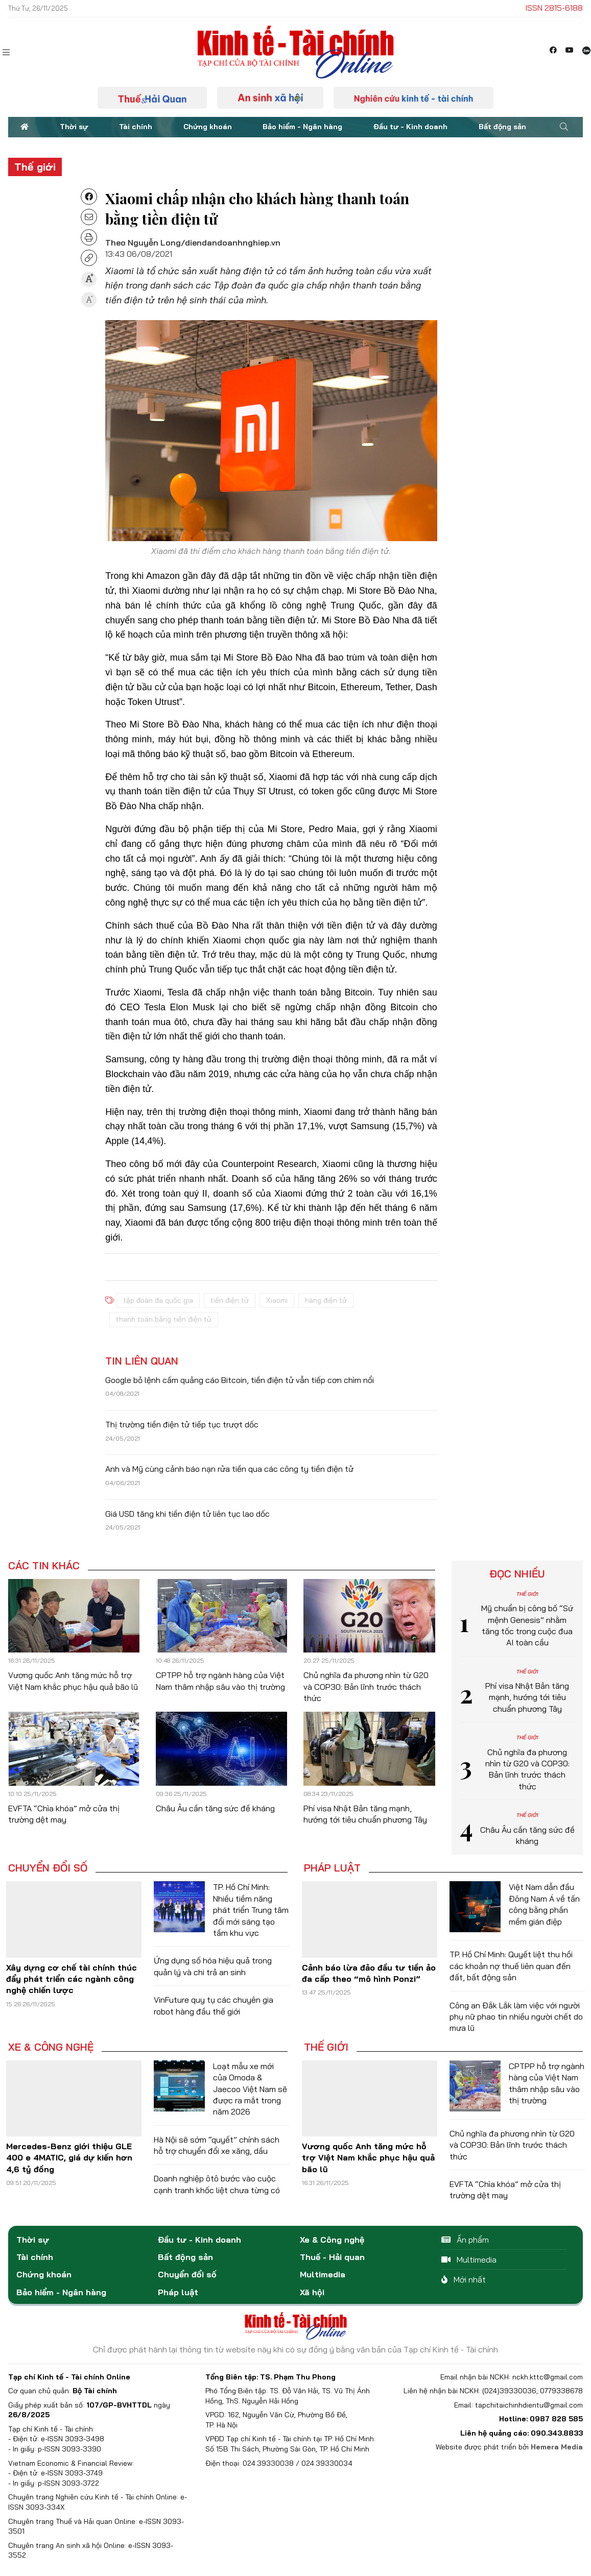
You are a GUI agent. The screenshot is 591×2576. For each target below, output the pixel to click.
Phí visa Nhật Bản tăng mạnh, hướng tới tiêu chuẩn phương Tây (527, 1697)
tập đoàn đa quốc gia (158, 1300)
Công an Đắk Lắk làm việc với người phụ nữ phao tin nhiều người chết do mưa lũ (516, 2016)
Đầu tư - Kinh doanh (410, 126)
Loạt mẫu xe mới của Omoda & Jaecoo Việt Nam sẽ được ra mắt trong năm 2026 (250, 2089)
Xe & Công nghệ (50, 2047)
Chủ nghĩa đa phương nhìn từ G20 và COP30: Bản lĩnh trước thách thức (366, 1686)
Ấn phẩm (465, 2239)
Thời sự (74, 126)
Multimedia (322, 2274)
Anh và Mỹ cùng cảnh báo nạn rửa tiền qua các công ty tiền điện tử (229, 1469)
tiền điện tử (229, 1300)
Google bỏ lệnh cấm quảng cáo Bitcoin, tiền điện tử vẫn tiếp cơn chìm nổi (239, 1380)
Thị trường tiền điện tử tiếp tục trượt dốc (181, 1424)
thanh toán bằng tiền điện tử (163, 1319)
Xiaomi (277, 1300)
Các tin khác (44, 1566)
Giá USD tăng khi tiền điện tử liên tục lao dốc (187, 1514)
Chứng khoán (207, 126)
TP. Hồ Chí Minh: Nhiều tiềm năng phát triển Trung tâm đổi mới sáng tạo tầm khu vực (251, 1910)
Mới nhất (463, 2279)
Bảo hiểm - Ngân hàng (302, 126)
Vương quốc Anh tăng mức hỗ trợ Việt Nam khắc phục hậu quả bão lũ (368, 2157)
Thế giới (35, 166)
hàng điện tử (326, 1300)
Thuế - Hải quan (332, 2257)
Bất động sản (502, 126)
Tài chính (135, 126)
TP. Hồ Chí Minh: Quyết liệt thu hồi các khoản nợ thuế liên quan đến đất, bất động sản (511, 1965)
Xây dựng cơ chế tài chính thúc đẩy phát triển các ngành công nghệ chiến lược (71, 1979)
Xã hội (312, 2292)
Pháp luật (332, 1868)
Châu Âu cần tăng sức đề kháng (215, 1808)
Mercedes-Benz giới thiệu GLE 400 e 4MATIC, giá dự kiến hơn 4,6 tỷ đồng (69, 2157)
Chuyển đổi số (47, 1868)
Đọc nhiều (517, 1574)
